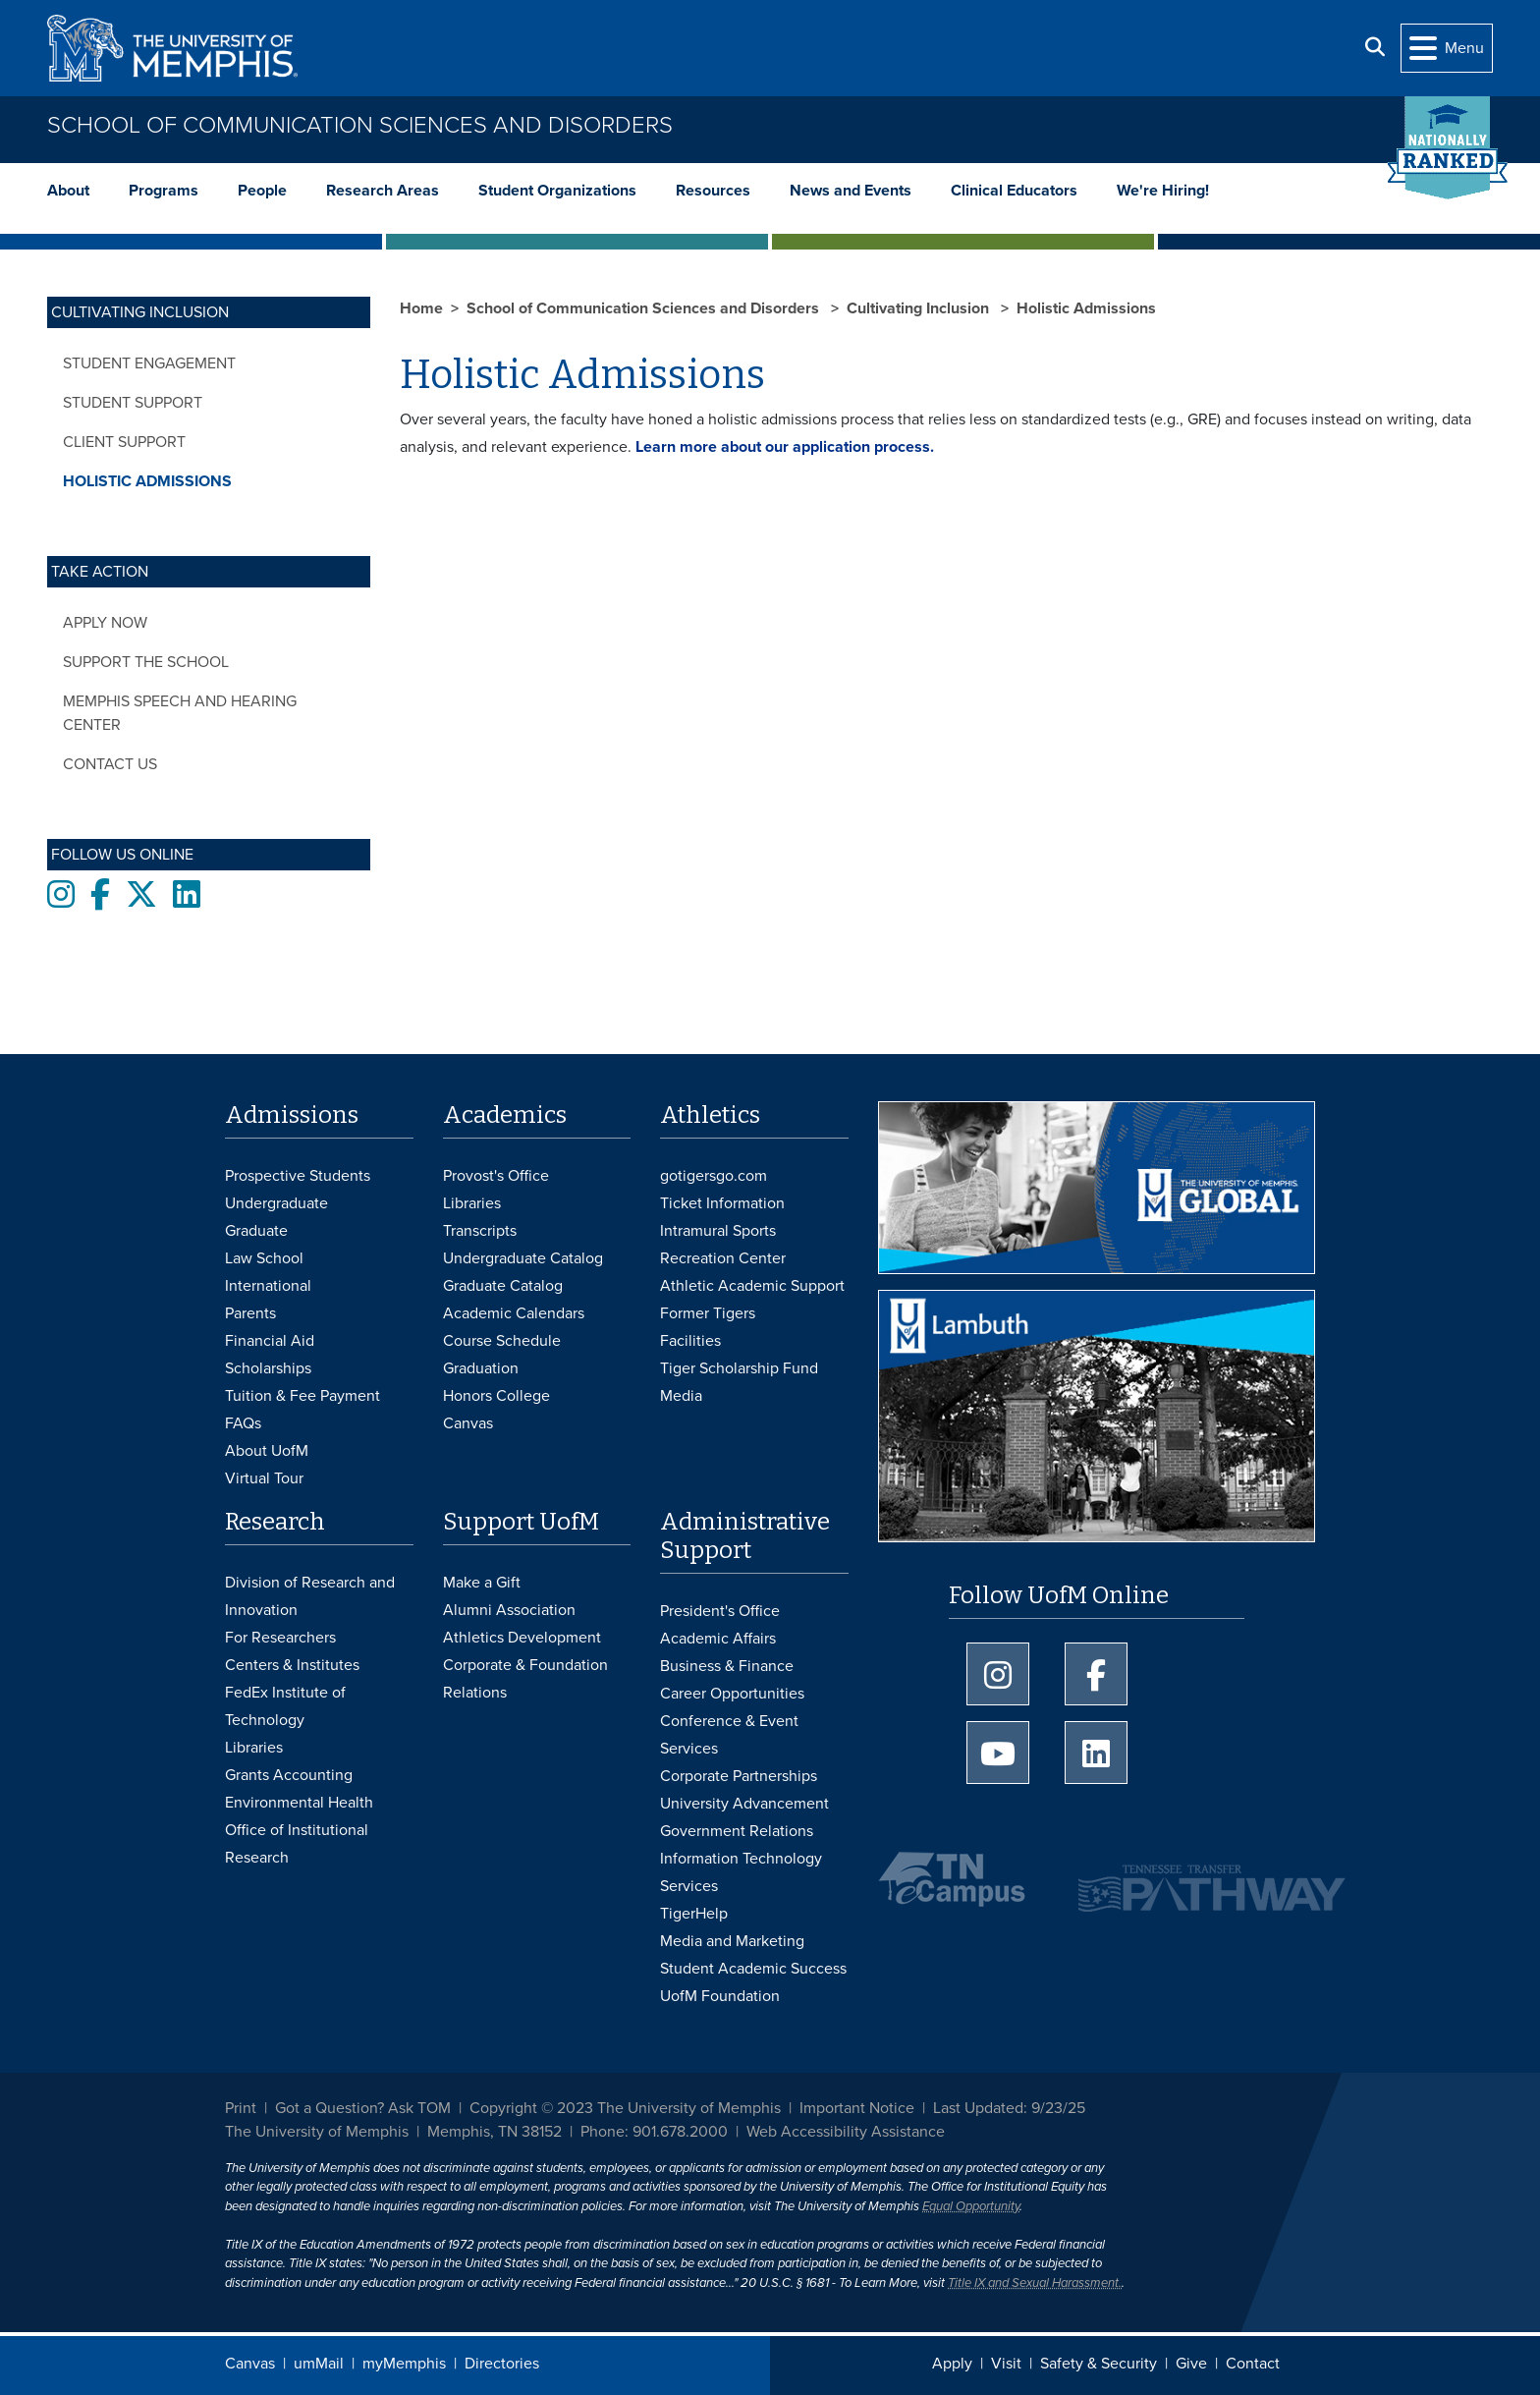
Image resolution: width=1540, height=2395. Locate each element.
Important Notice (856, 2108)
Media (681, 1396)
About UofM (266, 1451)
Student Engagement (149, 363)
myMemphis (404, 2363)
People (262, 190)
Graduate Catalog (503, 1286)
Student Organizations (557, 190)
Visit (1006, 2363)
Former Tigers (707, 1313)
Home (421, 308)
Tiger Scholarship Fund (739, 1368)
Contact (1253, 2363)
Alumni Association (509, 1610)
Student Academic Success (753, 1968)
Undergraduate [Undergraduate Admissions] (276, 1203)
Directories (502, 2363)
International (268, 1286)
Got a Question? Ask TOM (363, 2108)
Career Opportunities (732, 1693)
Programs (163, 190)
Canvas (250, 2363)
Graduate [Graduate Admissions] (256, 1231)
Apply (952, 2363)
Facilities (690, 1341)
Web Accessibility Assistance (845, 2132)
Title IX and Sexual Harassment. (1035, 2283)
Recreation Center (723, 1258)
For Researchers (280, 1637)
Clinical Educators (1014, 190)
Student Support (132, 403)
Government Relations (736, 1831)
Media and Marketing (732, 1941)
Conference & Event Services (729, 1734)
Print (240, 2108)
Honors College (496, 1396)
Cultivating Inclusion (920, 308)
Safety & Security (1098, 2363)
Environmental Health (299, 1802)
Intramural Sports (718, 1231)
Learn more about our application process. (784, 447)
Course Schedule (502, 1341)
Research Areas (382, 190)
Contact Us (110, 764)
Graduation (481, 1368)
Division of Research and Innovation (310, 1596)
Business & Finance (727, 1666)
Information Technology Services (741, 1872)
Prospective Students (297, 1176)
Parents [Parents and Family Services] (250, 1313)
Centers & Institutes (292, 1665)
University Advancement (744, 1803)
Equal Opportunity (970, 2206)
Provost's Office (496, 1176)
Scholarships (268, 1368)
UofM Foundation (720, 1996)
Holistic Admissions (147, 481)
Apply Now (105, 623)
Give (1191, 2363)
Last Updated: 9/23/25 (1009, 2108)
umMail (319, 2363)
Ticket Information (722, 1203)
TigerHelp (694, 1913)
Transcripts (480, 1231)
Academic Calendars (513, 1313)
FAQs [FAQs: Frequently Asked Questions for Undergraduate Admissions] (243, 1423)
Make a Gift (482, 1582)
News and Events (850, 190)
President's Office (720, 1611)
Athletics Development (522, 1637)
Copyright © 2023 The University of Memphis (625, 2108)
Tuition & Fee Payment (302, 1396)
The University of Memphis (317, 2132)
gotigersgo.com (713, 1176)
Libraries (472, 1203)
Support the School (146, 662)
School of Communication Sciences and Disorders (360, 125)
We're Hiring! (1163, 190)
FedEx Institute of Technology (285, 1706)
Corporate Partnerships (738, 1776)
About (68, 190)
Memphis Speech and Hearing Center (180, 713)
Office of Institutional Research (296, 1843)
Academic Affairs (718, 1638)
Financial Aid (269, 1341)
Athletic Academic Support (752, 1286)
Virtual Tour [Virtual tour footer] (264, 1478)
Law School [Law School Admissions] (264, 1258)
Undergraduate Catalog (523, 1258)
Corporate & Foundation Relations (525, 1678)
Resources (713, 190)
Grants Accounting (289, 1775)
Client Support (124, 442)
